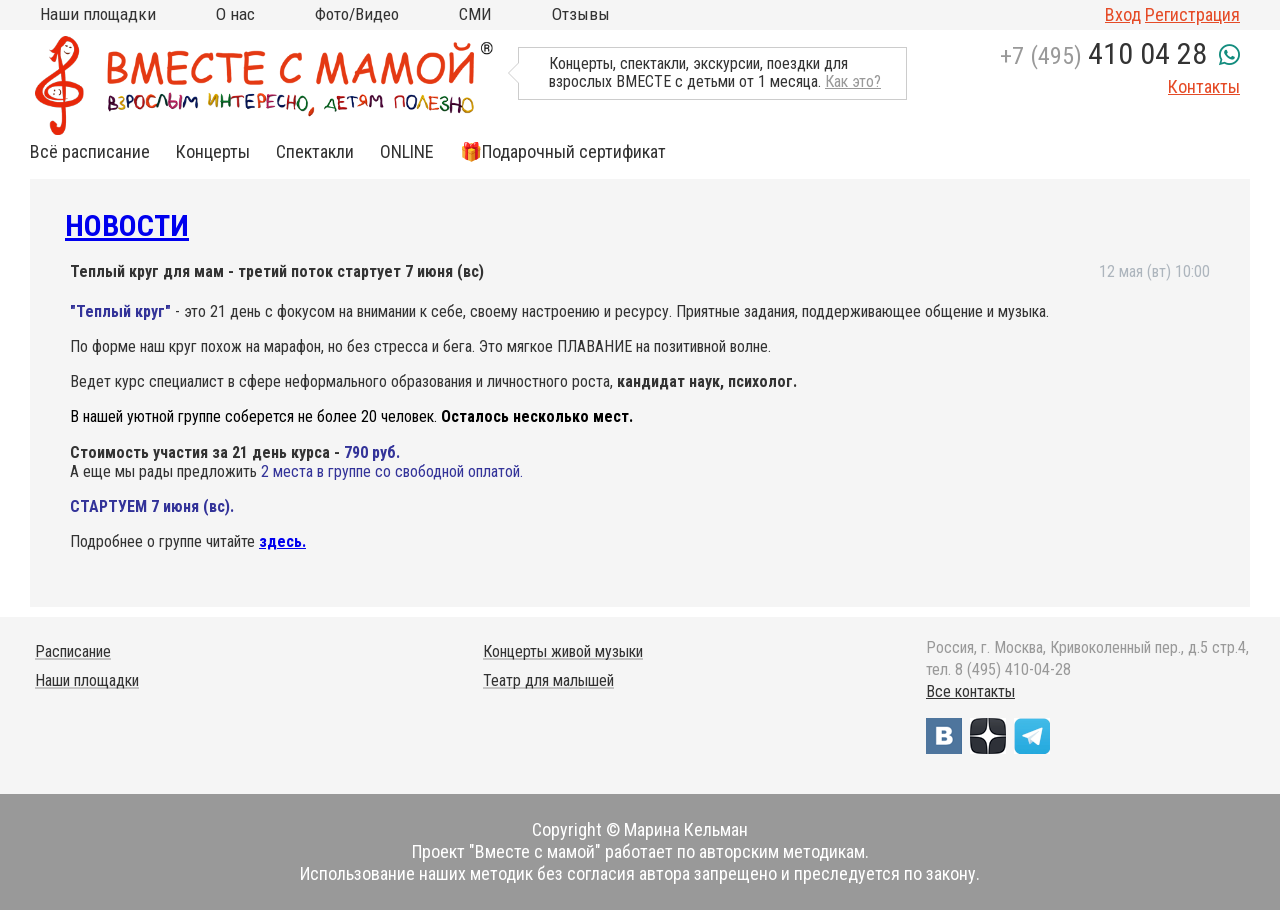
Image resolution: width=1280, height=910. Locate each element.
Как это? (853, 81)
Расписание (73, 651)
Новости (127, 225)
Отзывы (581, 14)
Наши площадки (98, 14)
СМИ (475, 14)
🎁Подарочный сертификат (563, 152)
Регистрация (1192, 14)
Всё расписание (90, 152)
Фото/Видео (357, 14)
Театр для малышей (548, 680)
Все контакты (970, 691)
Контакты (1204, 86)
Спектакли (315, 152)
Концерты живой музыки (563, 651)
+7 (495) (1103, 56)
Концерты (213, 152)
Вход (1123, 14)
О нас (235, 14)
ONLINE (407, 152)
